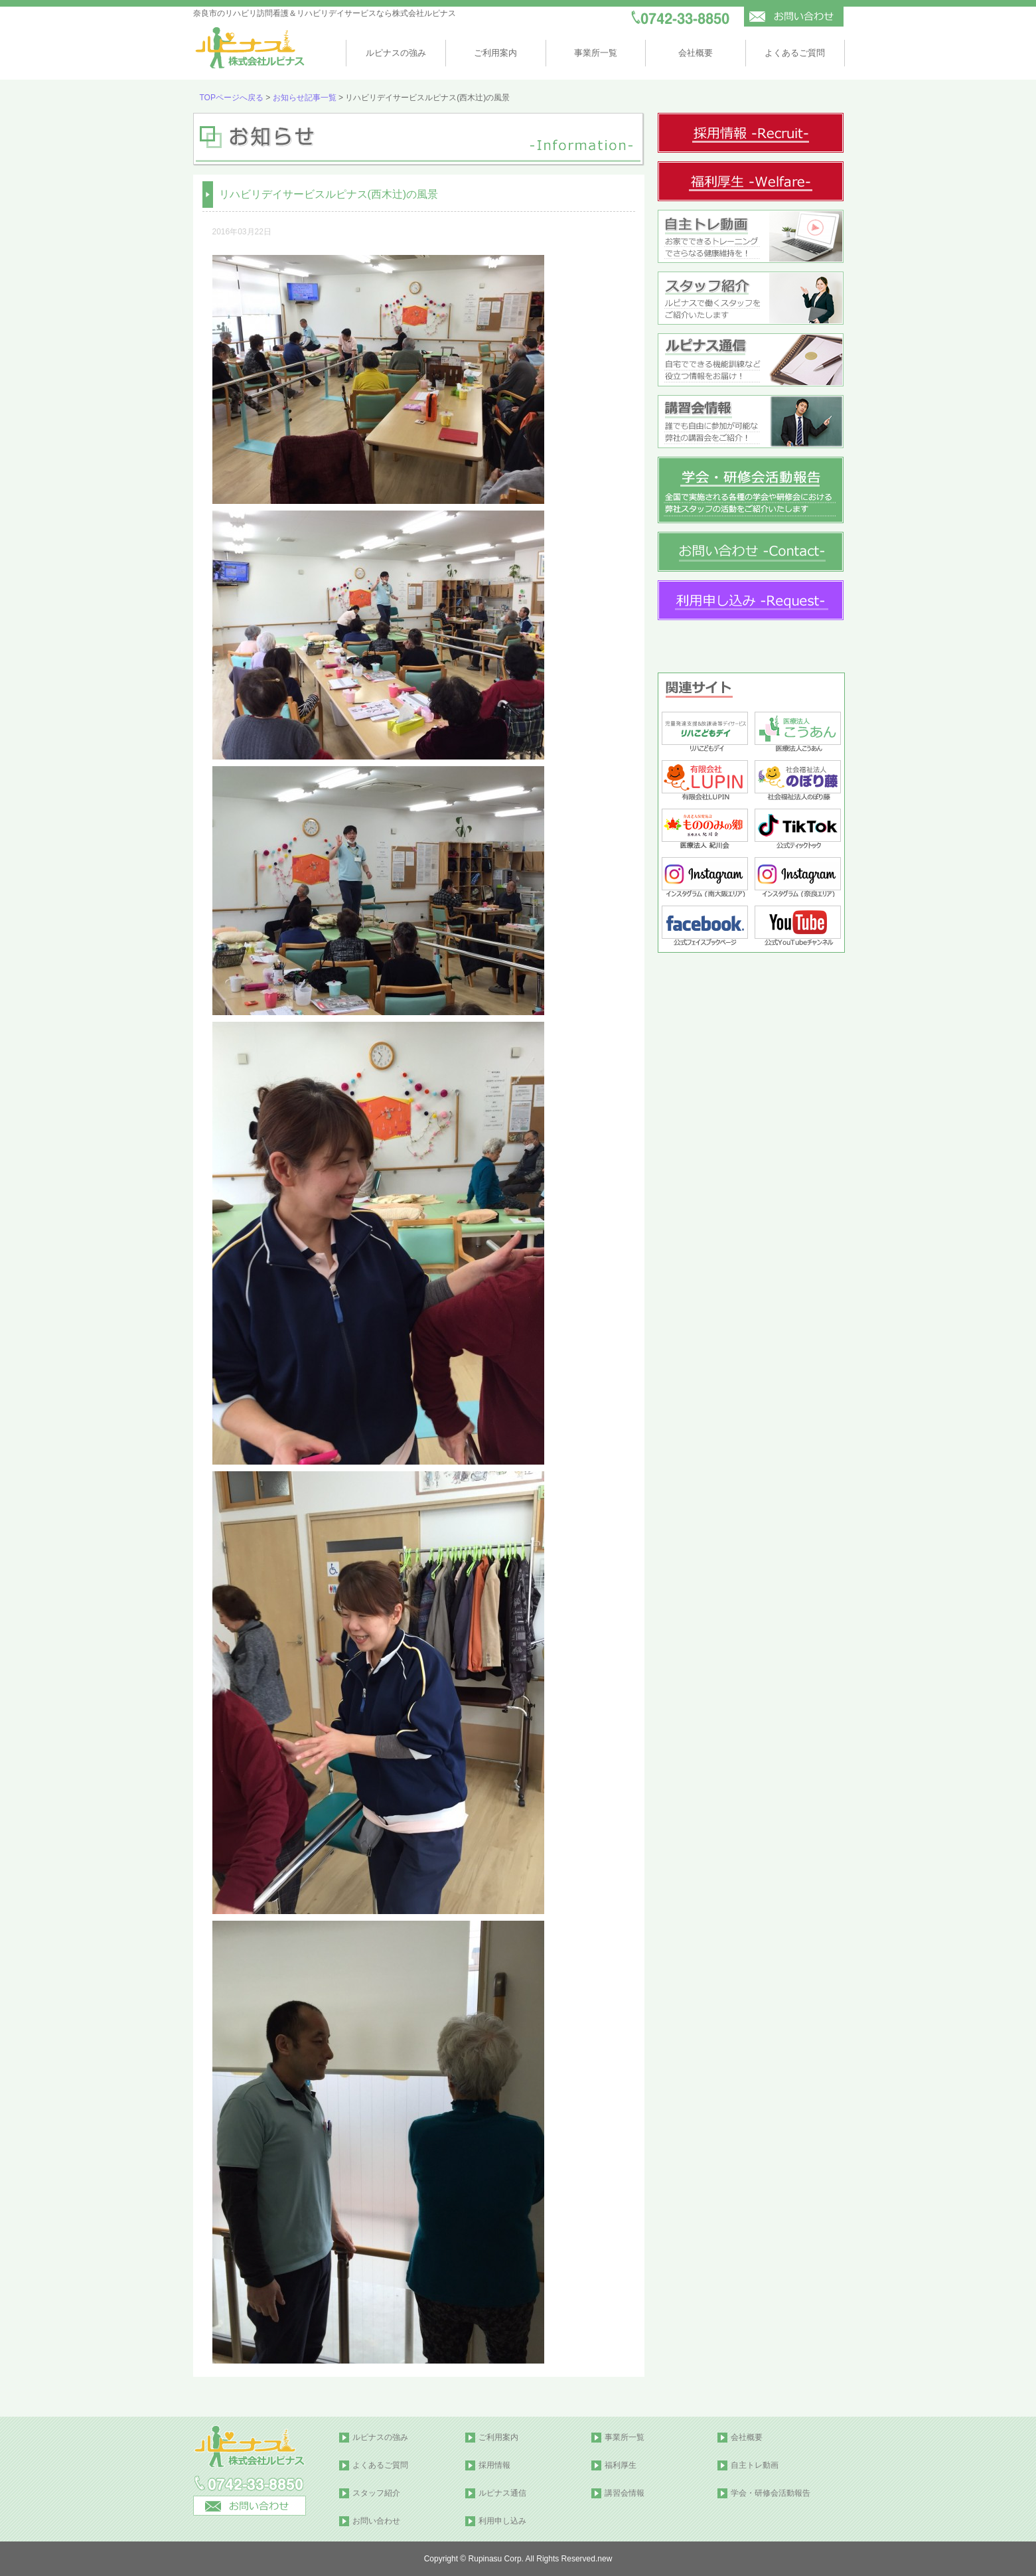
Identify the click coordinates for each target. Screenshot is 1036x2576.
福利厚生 (620, 2465)
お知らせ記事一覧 (304, 97)
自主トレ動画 (754, 2465)
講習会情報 (624, 2493)
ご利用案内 (495, 53)
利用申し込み (502, 2521)
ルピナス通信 (502, 2493)
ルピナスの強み (396, 53)
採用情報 (494, 2465)
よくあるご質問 (795, 53)
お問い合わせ (376, 2521)
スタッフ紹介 (376, 2493)
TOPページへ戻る (231, 97)
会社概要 (695, 53)
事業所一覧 (595, 53)
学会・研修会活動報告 (770, 2493)
